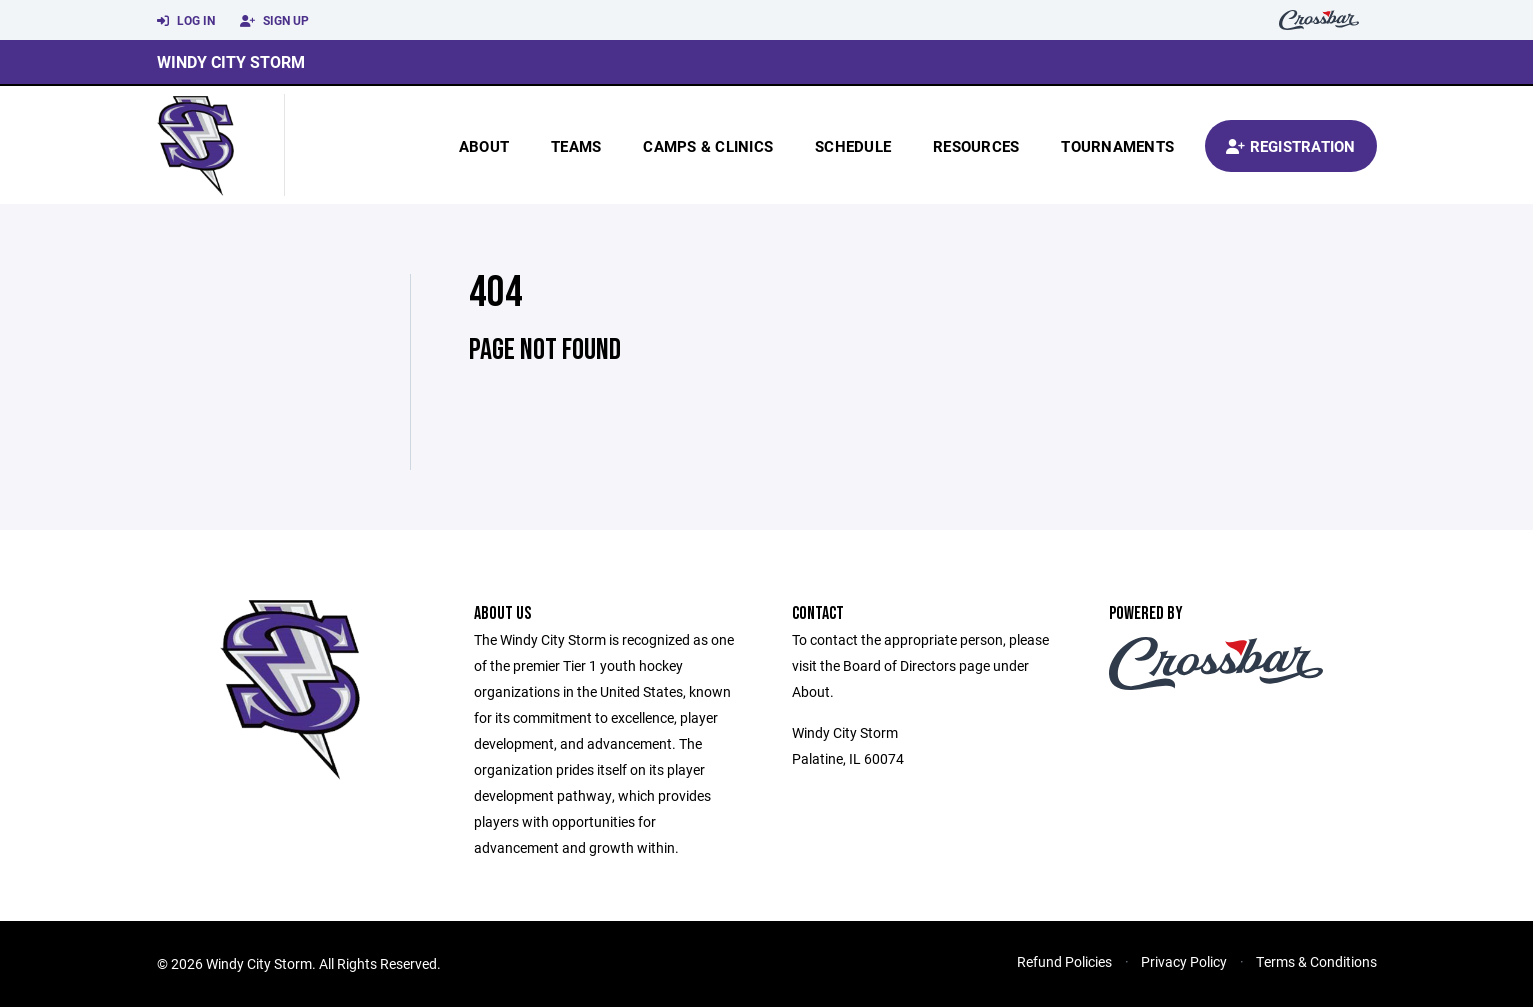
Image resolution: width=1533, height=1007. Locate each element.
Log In (186, 21)
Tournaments (1117, 146)
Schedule (853, 146)
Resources (976, 146)
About (484, 146)
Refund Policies (1064, 961)
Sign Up (274, 21)
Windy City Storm (231, 61)
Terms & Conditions (1316, 961)
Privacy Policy (1184, 961)
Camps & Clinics (708, 146)
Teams (576, 146)
